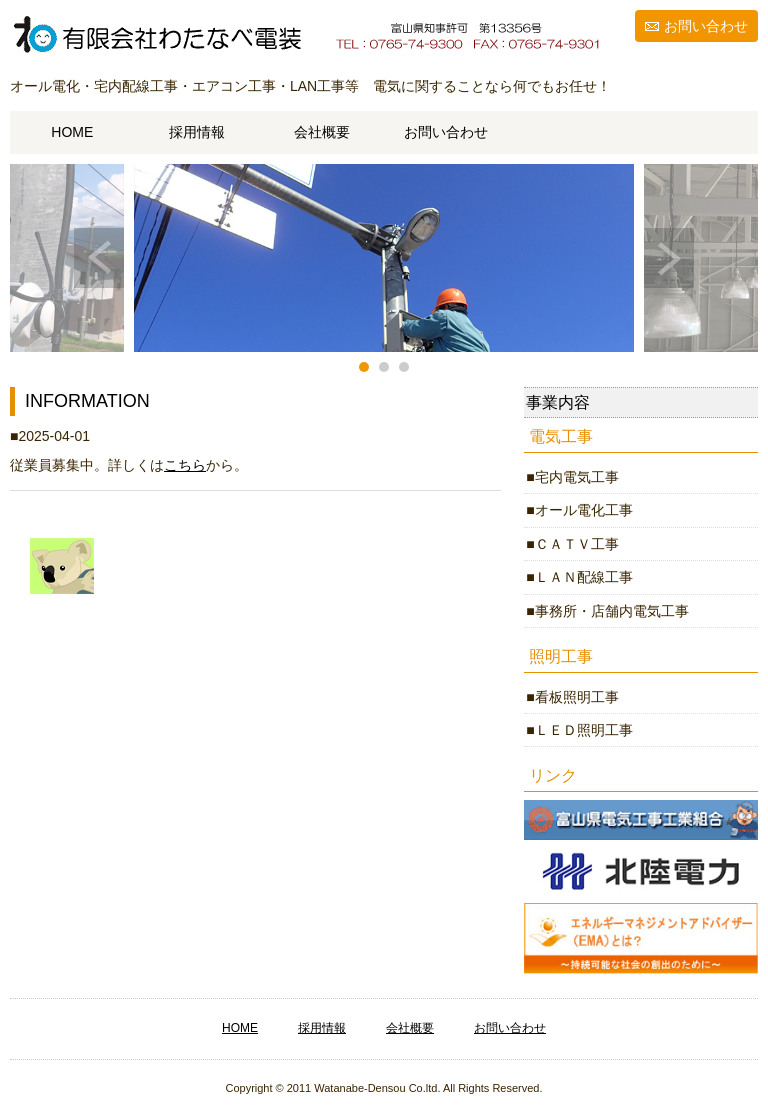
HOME (72, 132)
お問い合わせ (706, 26)
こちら (185, 465)
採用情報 (197, 132)
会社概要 (322, 132)
